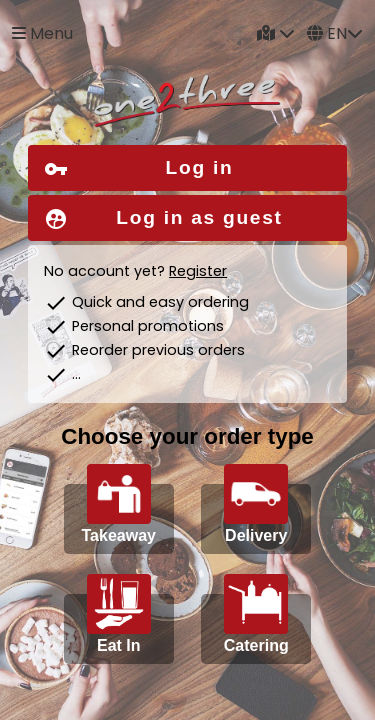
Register (198, 271)
